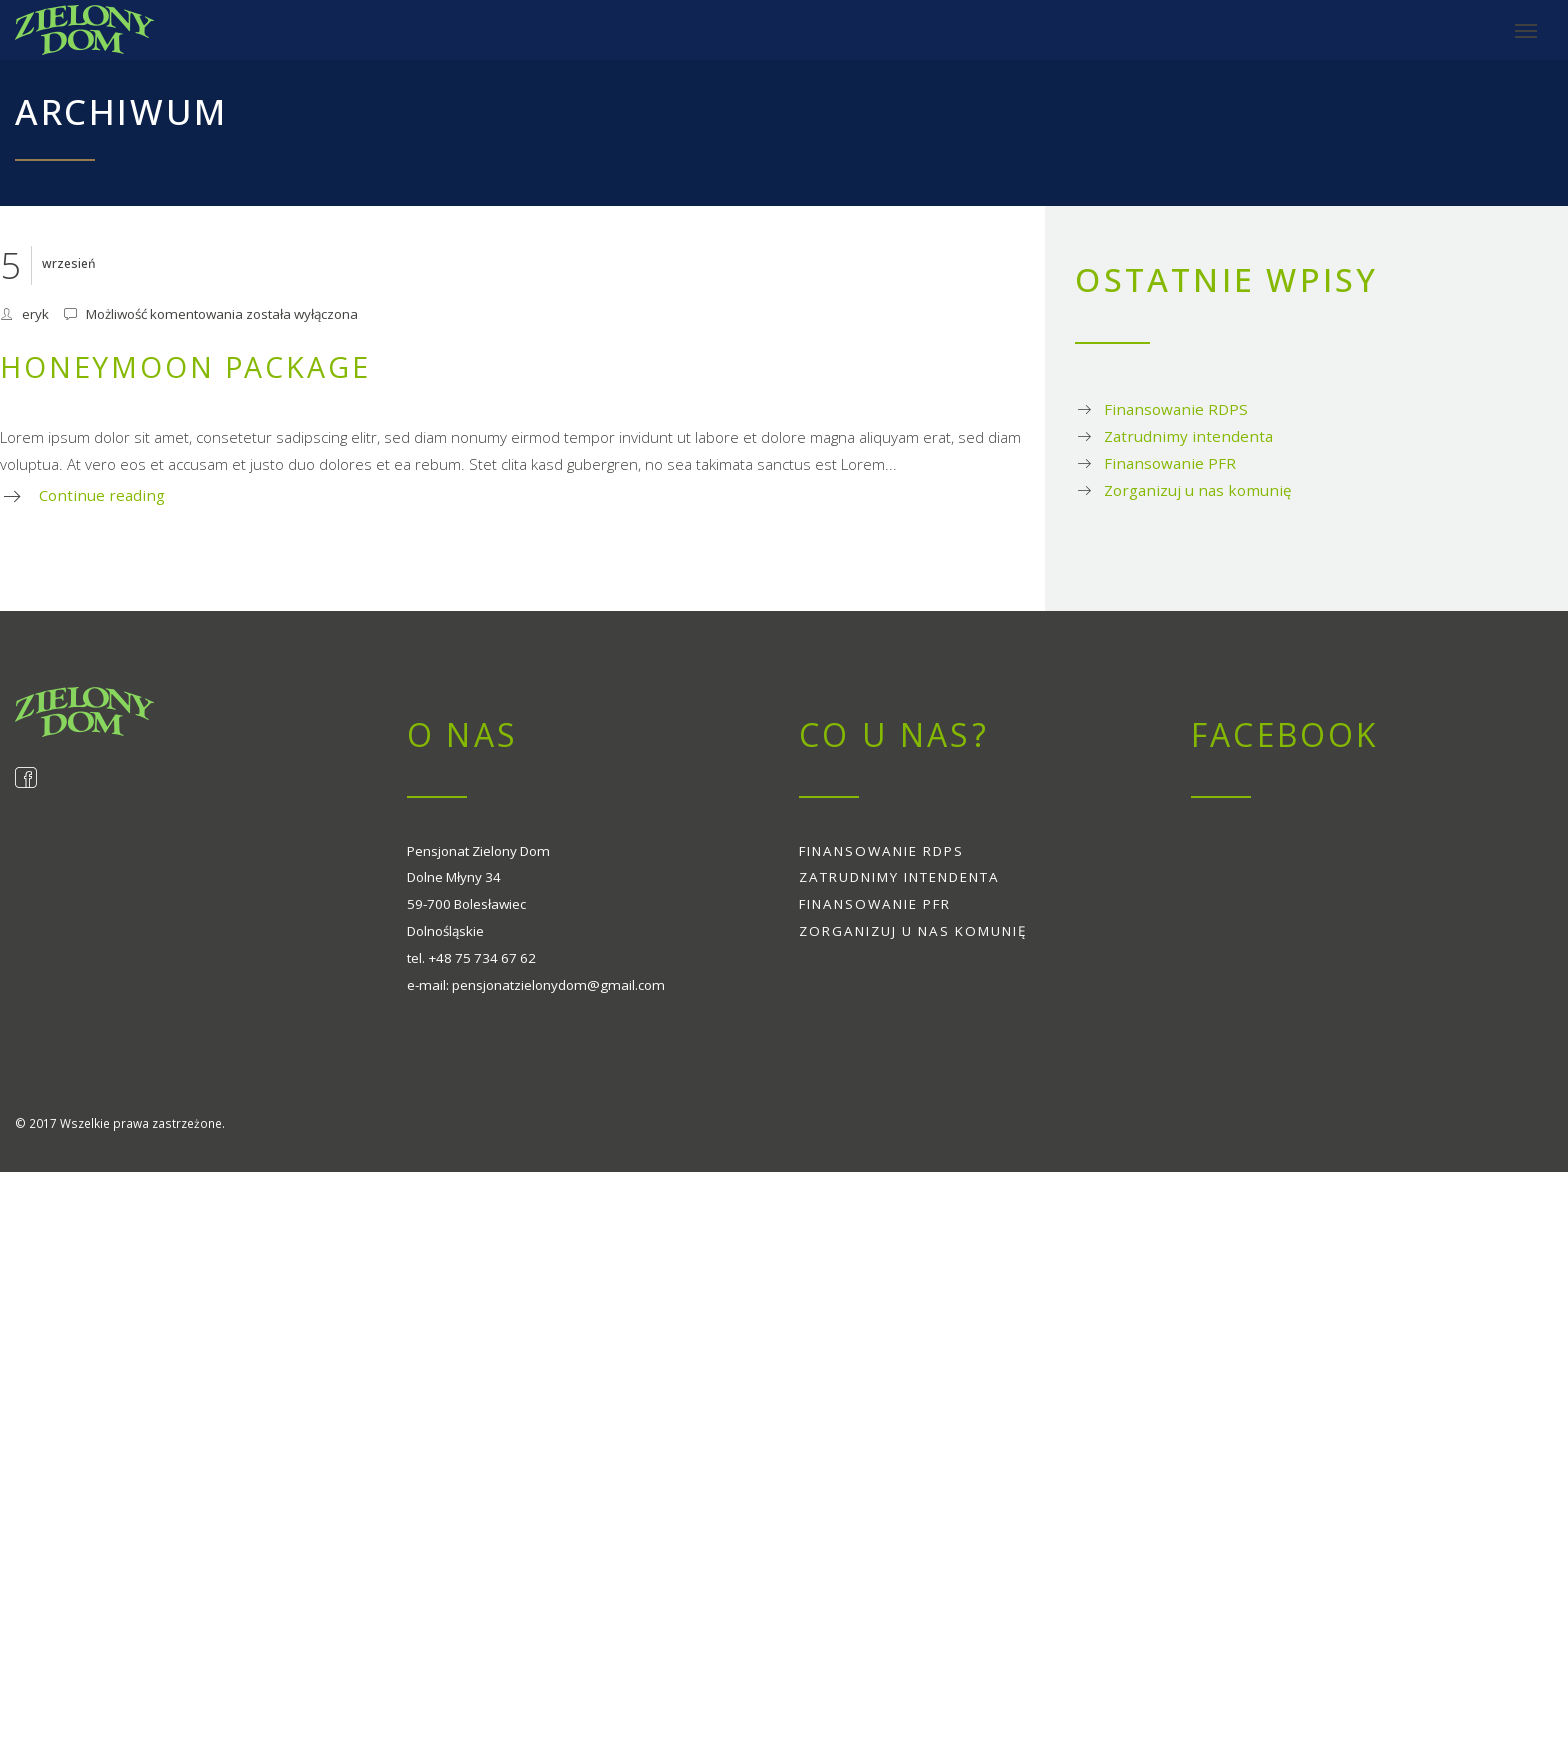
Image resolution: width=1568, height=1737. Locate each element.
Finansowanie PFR (1170, 463)
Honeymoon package (185, 366)
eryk (35, 314)
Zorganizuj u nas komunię (1197, 490)
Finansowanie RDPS (1176, 409)
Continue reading (102, 495)
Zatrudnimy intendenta (1188, 436)
